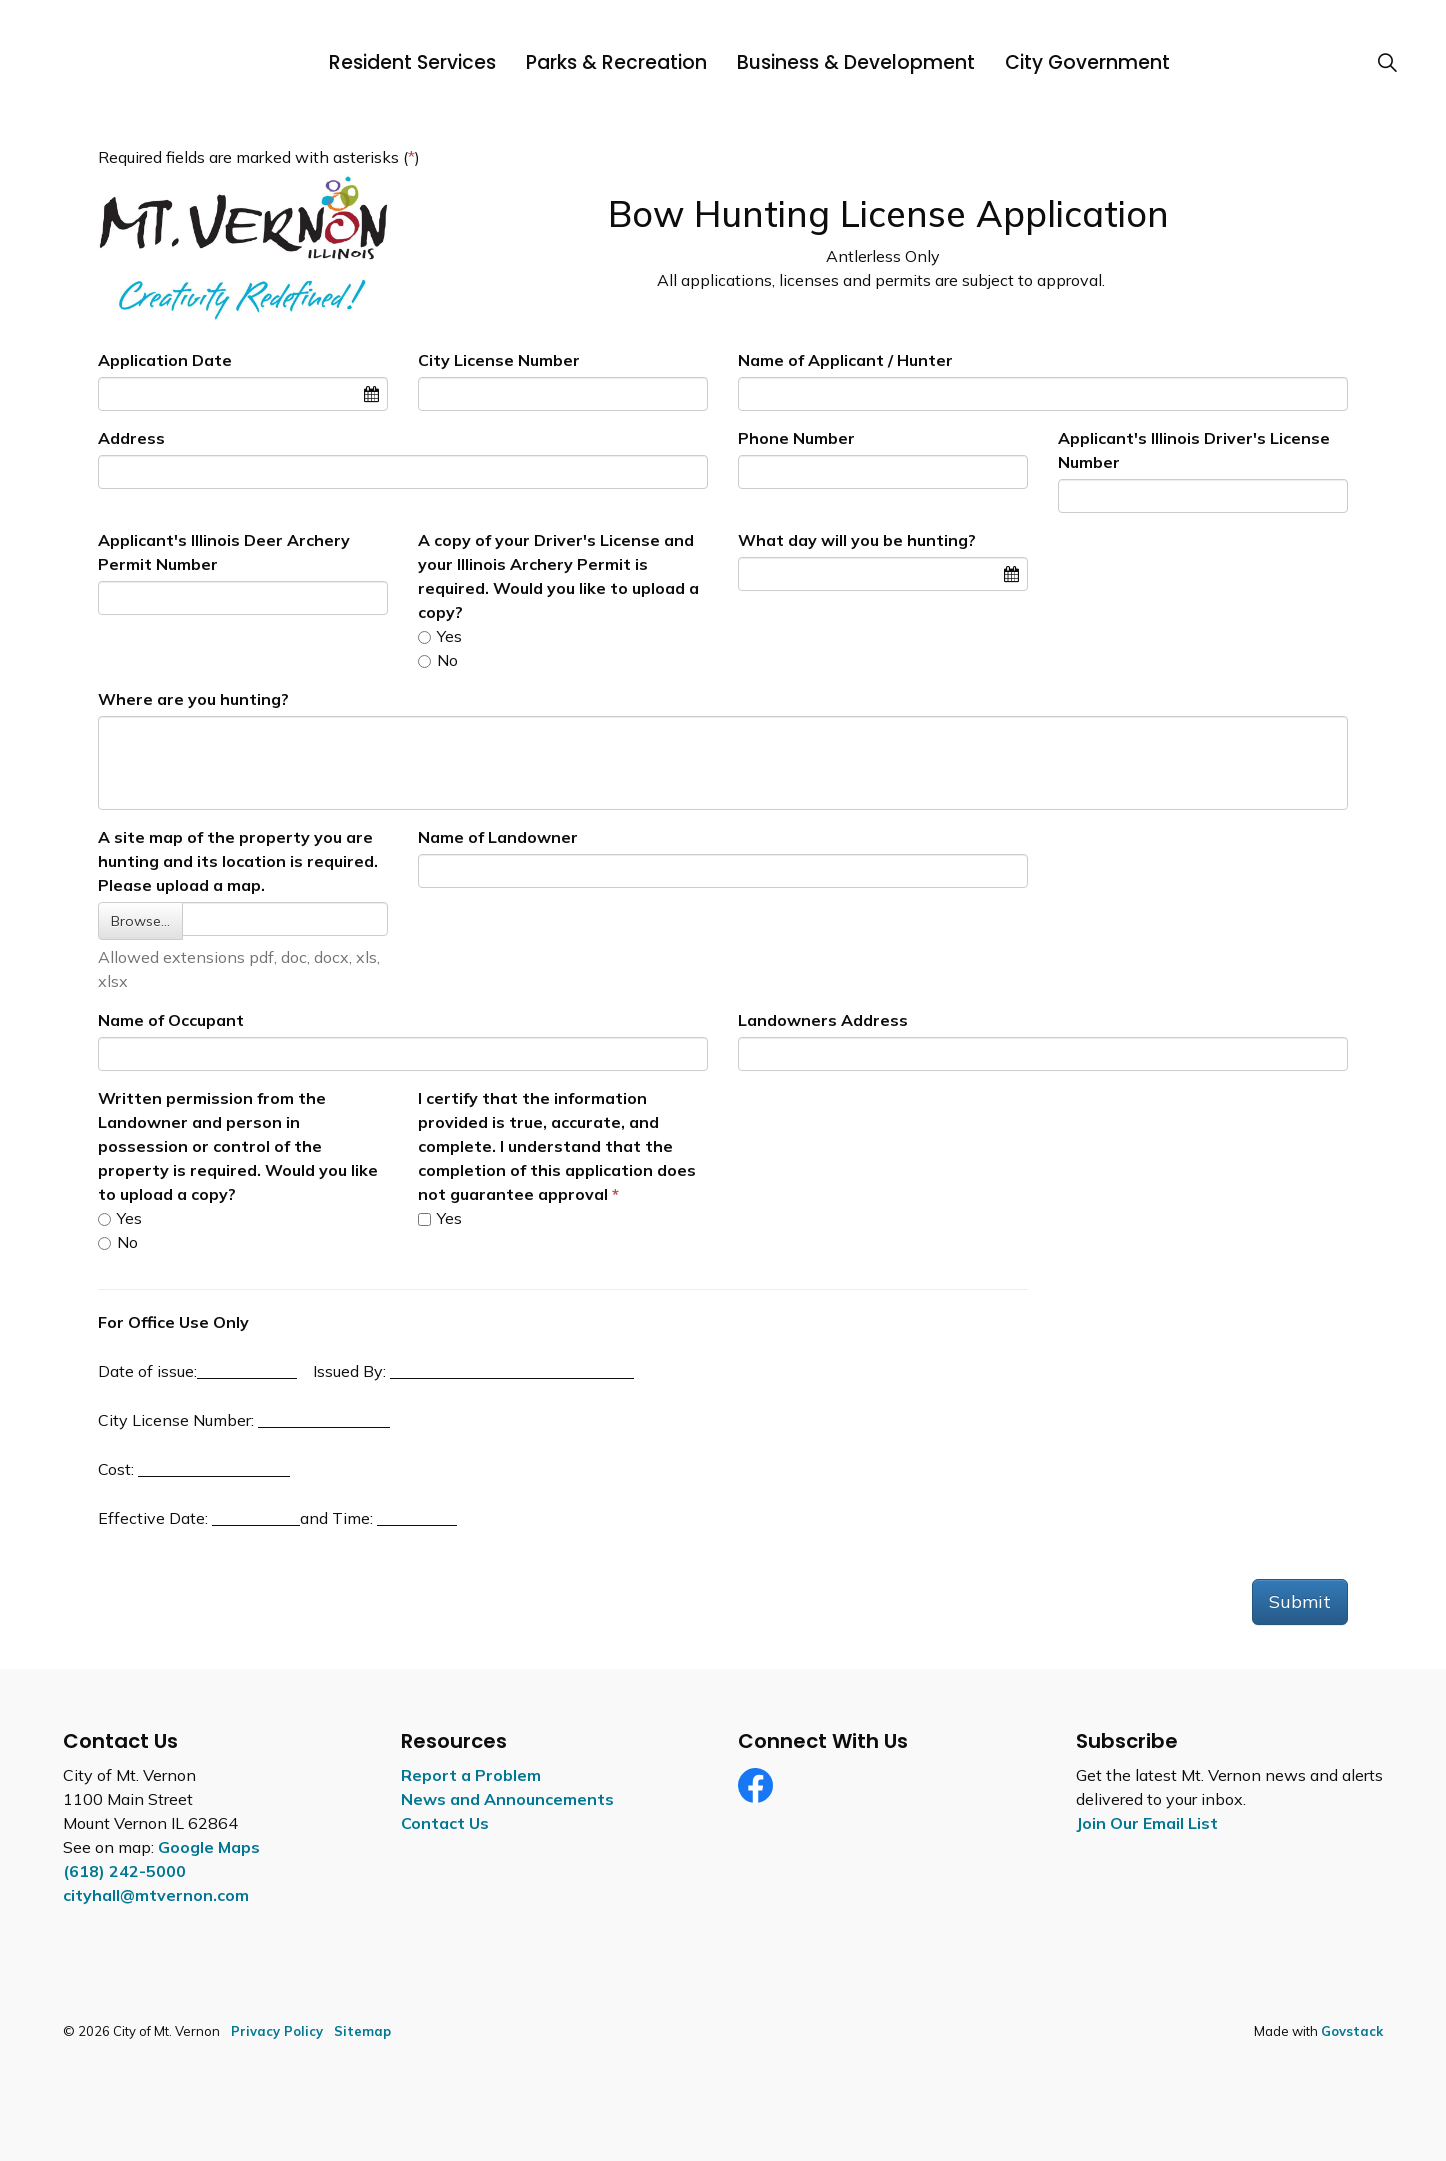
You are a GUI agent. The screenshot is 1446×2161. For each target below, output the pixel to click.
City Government (1087, 62)
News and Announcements (507, 1799)
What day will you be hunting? (857, 540)
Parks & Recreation (616, 62)
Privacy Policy (277, 2031)
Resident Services (412, 62)
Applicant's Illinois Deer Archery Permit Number (224, 552)
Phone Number (796, 438)
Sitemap (362, 2031)
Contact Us (445, 1823)
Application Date (165, 360)
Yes (440, 636)
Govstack (1352, 2031)
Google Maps (209, 1847)
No (438, 660)
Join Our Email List (1147, 1823)
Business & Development (856, 62)
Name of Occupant (171, 1020)
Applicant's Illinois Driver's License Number (1194, 450)
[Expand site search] (1387, 63)
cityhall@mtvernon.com (156, 1895)
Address (131, 438)
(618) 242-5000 (124, 1871)
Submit (1300, 1601)
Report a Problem (471, 1775)
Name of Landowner (498, 837)
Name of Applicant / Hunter (845, 360)
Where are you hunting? (193, 699)
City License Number (499, 360)
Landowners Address (823, 1020)
